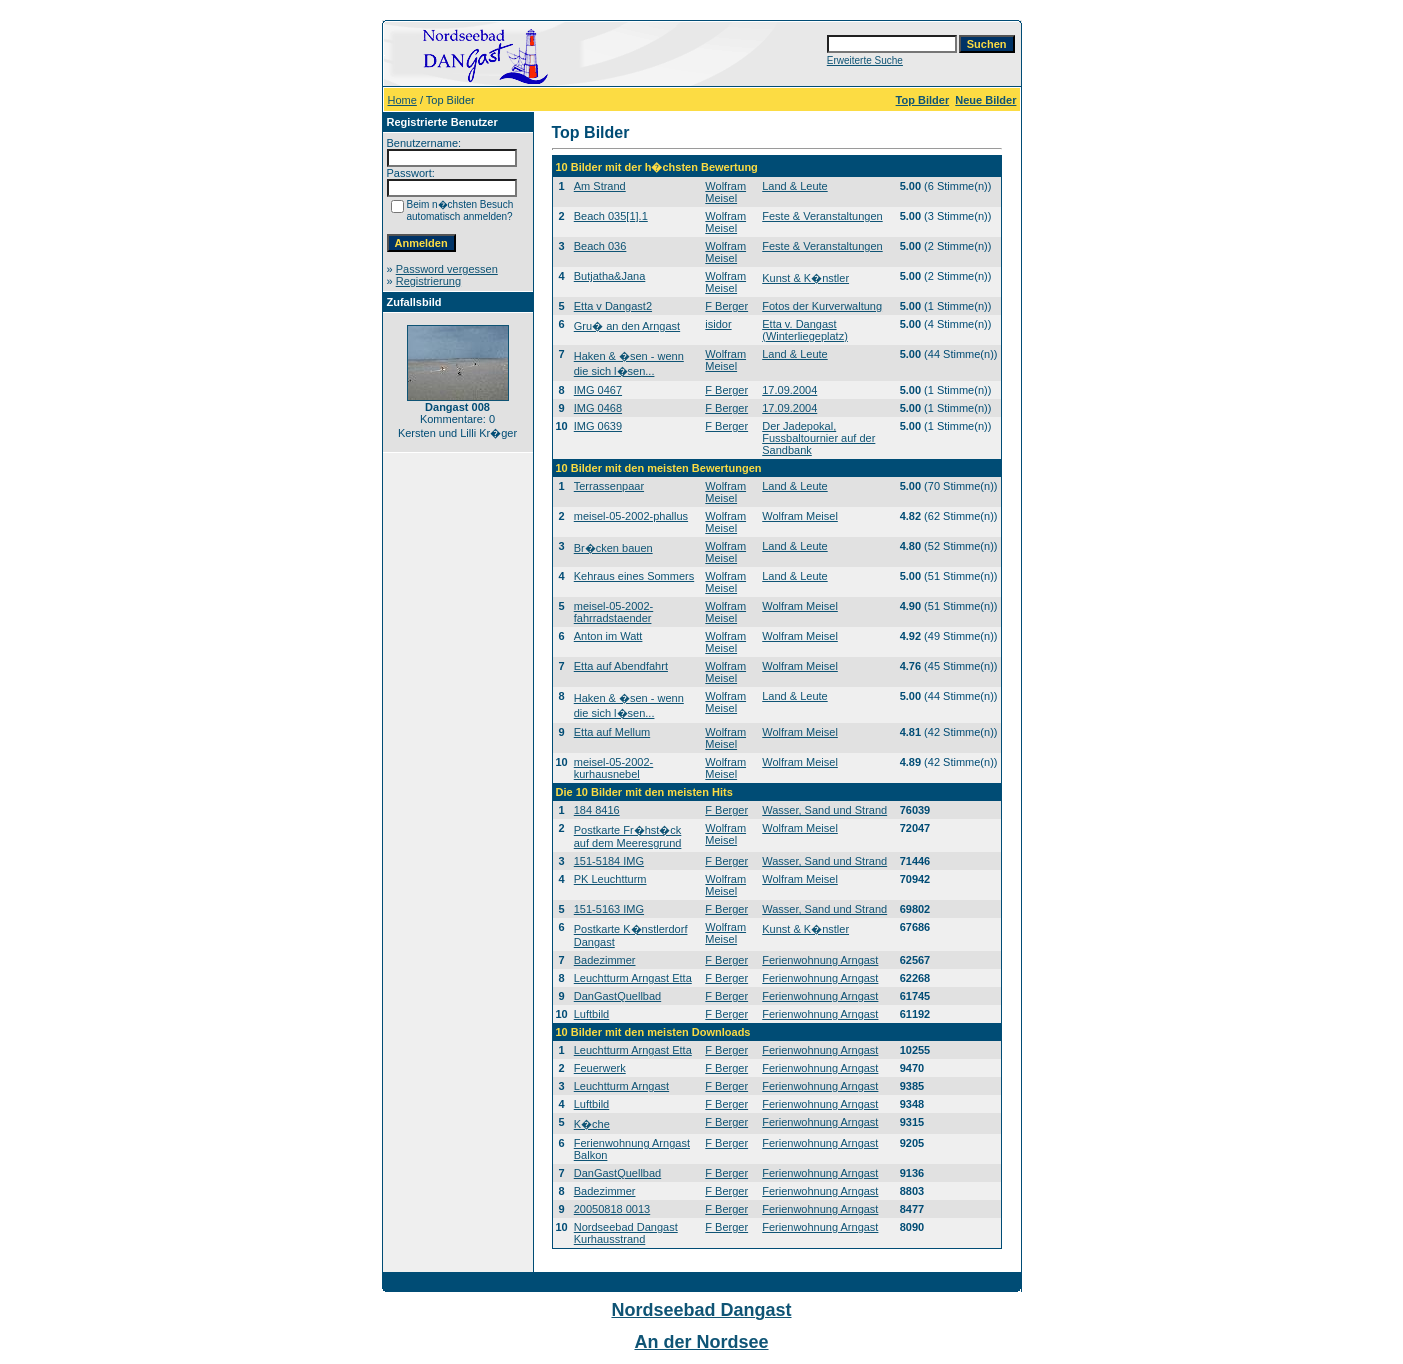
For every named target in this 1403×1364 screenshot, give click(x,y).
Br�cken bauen (613, 548)
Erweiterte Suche (865, 60)
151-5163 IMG (609, 909)
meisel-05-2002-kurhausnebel (613, 768)
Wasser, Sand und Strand (824, 810)
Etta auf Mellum (612, 732)
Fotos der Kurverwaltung (822, 306)
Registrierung (428, 281)
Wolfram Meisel (725, 192)
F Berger (726, 306)
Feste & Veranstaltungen (822, 216)
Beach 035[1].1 (611, 216)
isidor (718, 324)
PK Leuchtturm (610, 879)
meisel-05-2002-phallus (631, 516)
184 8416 (597, 810)
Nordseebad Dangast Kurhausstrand (626, 1233)
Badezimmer (605, 960)
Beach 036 (600, 246)
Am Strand (600, 186)
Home (402, 100)
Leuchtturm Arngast (621, 1086)
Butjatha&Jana (610, 276)
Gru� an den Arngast (627, 326)
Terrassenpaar (609, 486)
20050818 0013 (612, 1209)
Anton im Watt (608, 636)
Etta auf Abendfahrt (621, 666)
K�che (592, 1124)
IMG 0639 (598, 426)
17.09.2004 (789, 390)
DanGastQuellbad (617, 996)
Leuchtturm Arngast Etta (633, 978)
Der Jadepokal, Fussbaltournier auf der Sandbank (818, 438)
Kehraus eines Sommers (634, 576)
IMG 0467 (598, 390)
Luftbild (591, 1014)
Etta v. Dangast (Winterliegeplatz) (805, 330)
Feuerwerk (600, 1068)
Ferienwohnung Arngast (820, 960)
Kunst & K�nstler (805, 278)
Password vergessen (447, 269)
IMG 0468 (598, 408)
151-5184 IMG (609, 861)
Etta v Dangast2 (613, 306)
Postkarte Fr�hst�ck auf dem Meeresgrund (628, 836)
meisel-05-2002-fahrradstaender (613, 612)
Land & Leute (794, 186)
